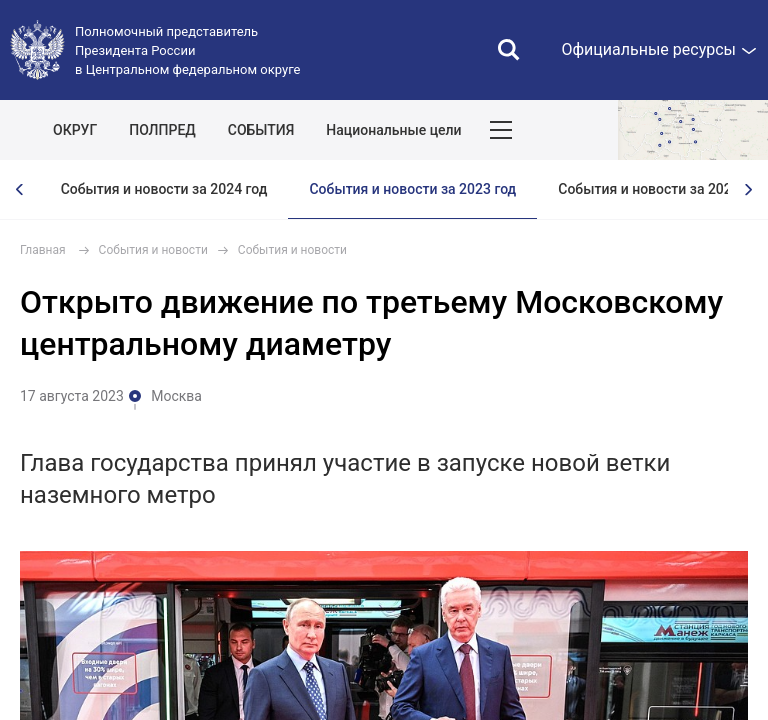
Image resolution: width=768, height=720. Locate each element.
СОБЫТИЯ (261, 130)
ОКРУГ (75, 130)
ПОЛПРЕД (162, 130)
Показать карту (693, 130)
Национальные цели (393, 130)
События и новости (153, 250)
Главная (43, 250)
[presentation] (20, 189)
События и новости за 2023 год (412, 189)
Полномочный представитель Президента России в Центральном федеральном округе (187, 50)
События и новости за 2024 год (164, 189)
